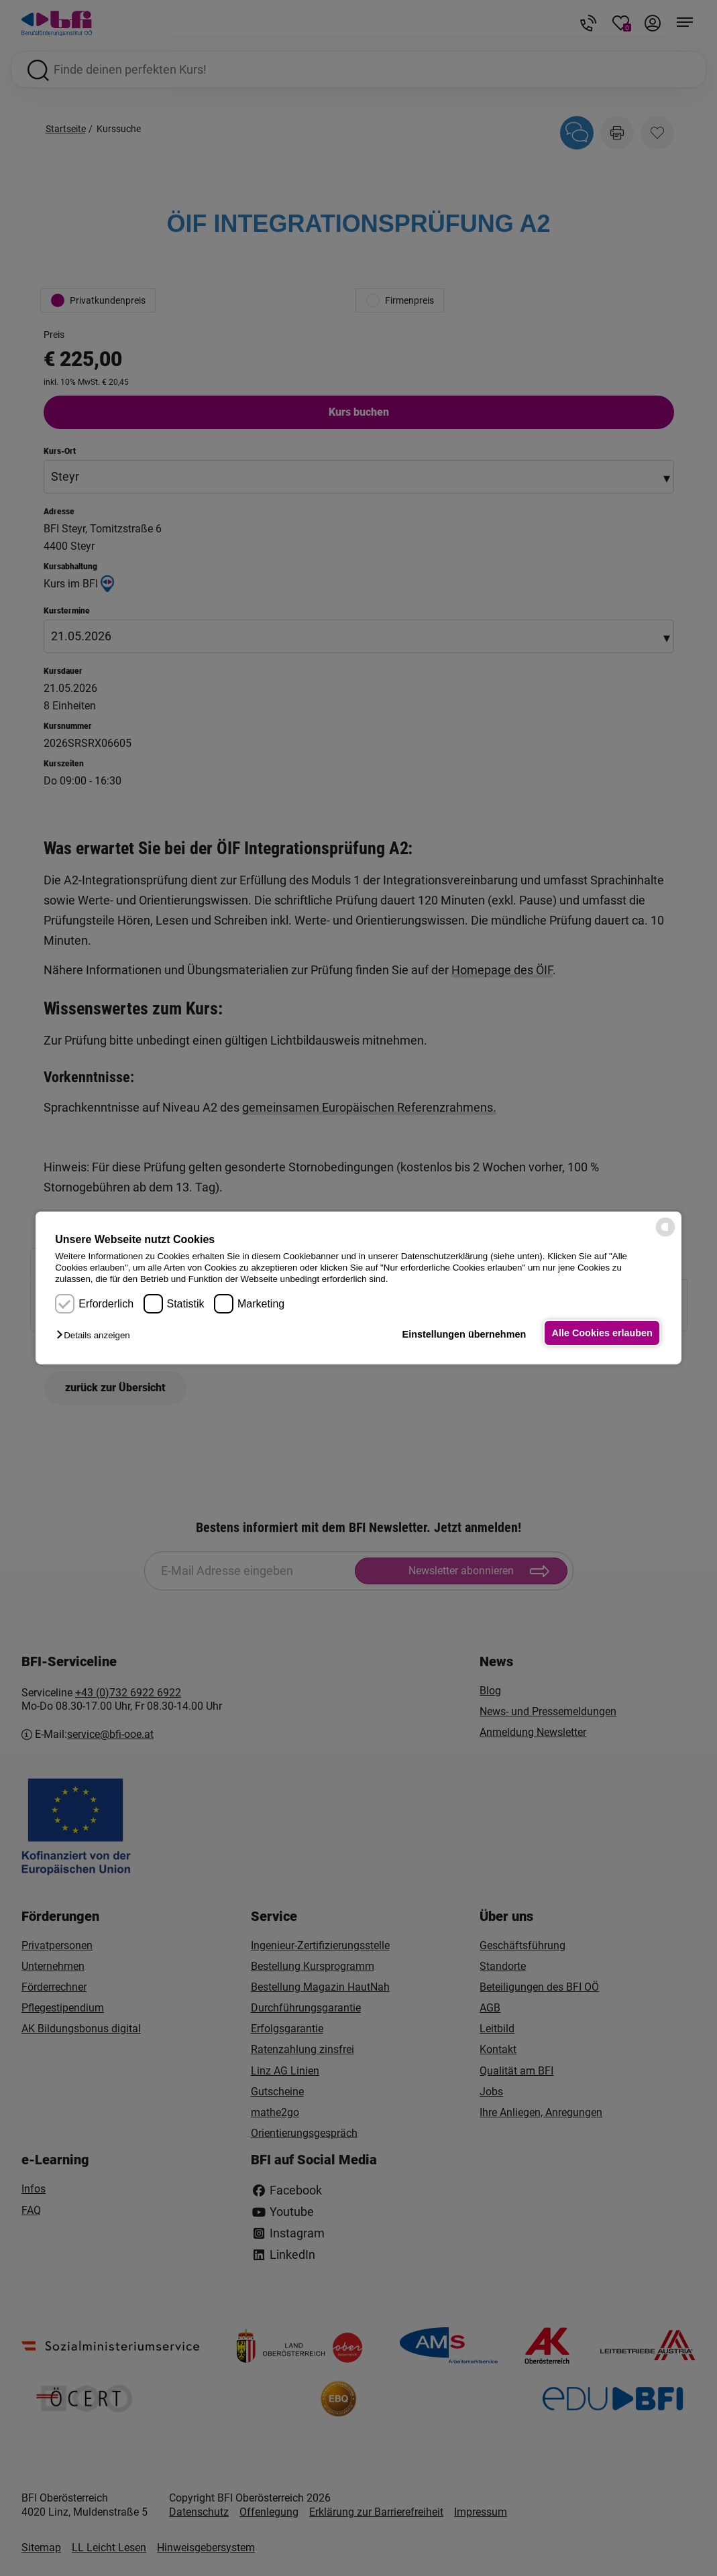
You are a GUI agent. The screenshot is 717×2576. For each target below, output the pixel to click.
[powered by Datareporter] (665, 1235)
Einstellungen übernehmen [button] (461, 1334)
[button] (96, 1335)
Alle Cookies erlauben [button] (601, 1333)
